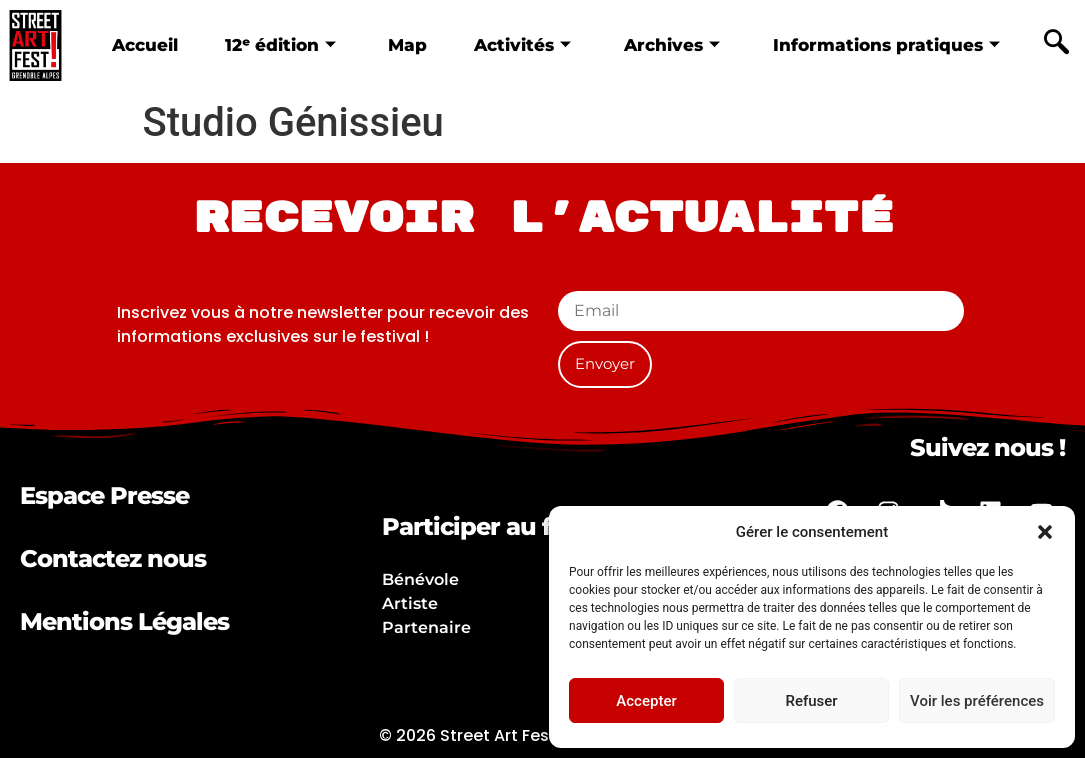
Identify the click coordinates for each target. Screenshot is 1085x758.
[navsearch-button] (1056, 45)
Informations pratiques (886, 44)
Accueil (145, 44)
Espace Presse (104, 495)
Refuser (811, 701)
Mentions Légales (124, 621)
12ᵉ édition (279, 44)
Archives (672, 44)
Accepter (646, 701)
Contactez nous (113, 558)
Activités (522, 44)
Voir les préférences (977, 701)
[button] (1045, 532)
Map (407, 44)
